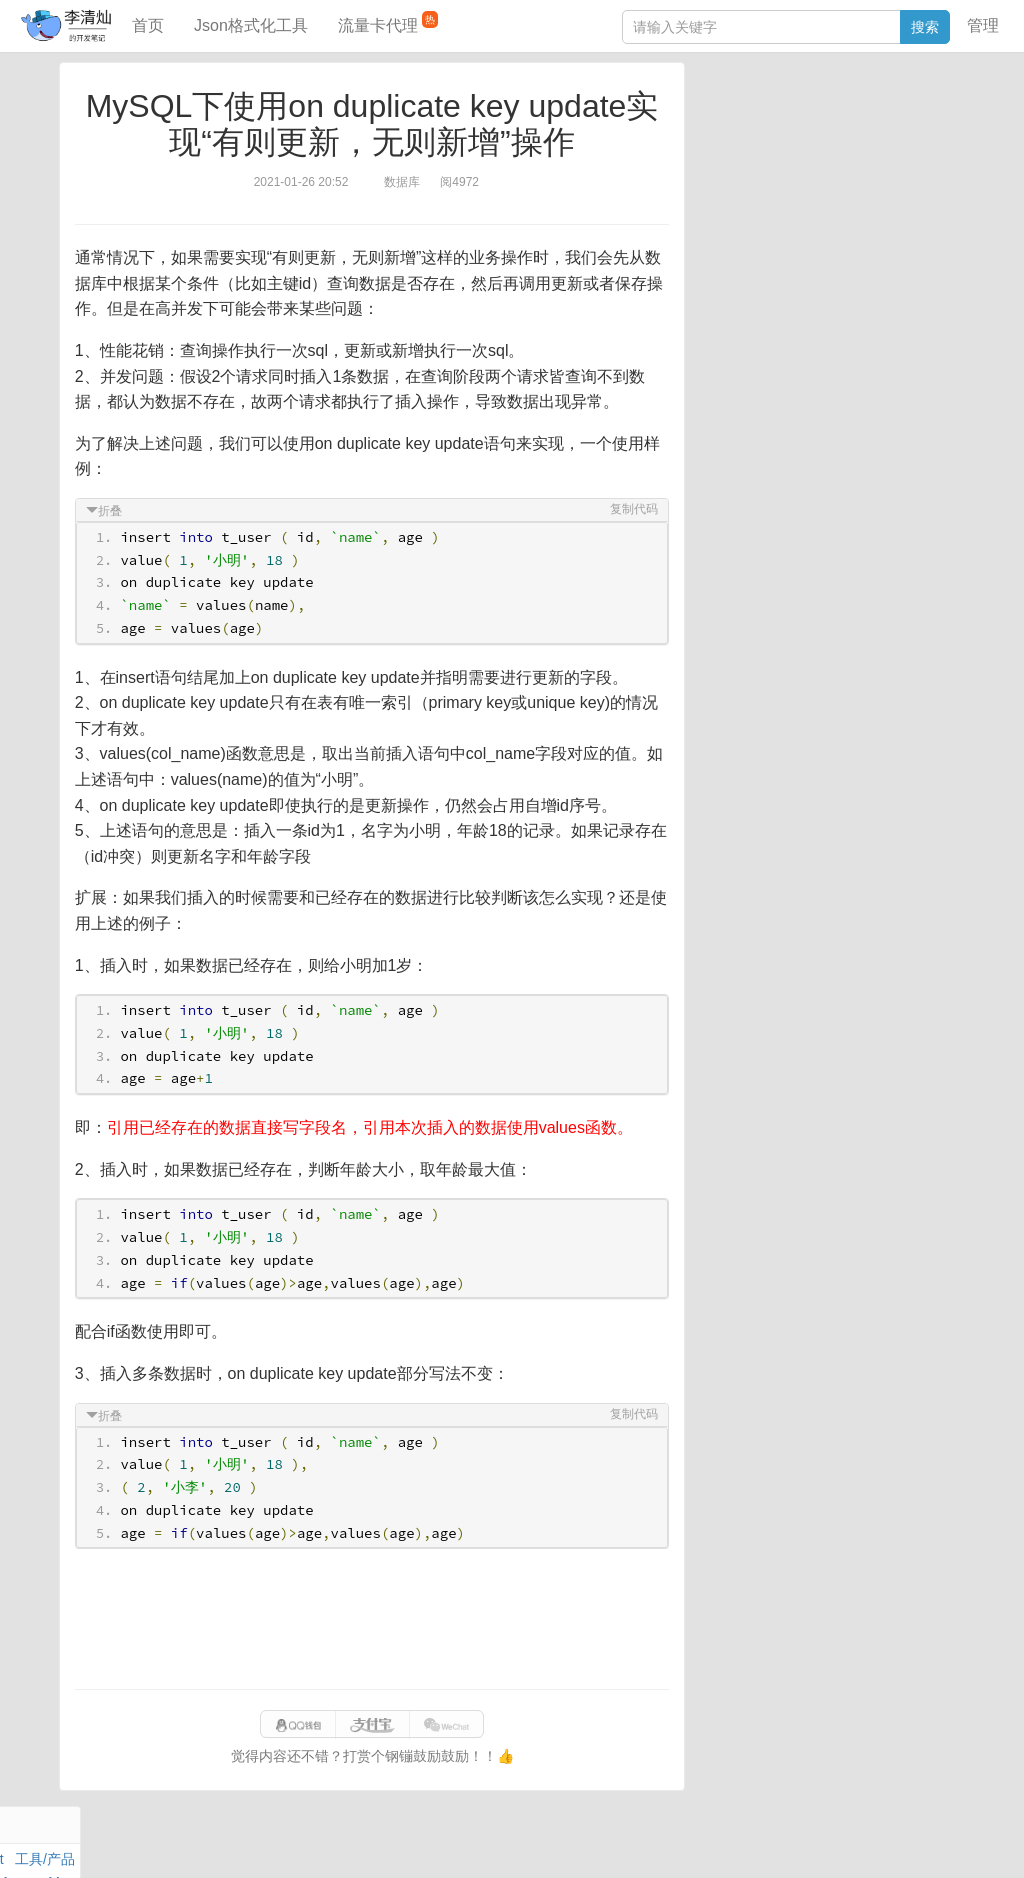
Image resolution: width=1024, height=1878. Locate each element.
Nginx (940, 161)
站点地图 (840, 1842)
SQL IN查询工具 (750, 317)
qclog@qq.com (581, 1842)
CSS (943, 184)
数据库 (793, 115)
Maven (904, 138)
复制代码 (633, 509)
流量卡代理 (388, 22)
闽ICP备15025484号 (432, 1842)
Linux (744, 184)
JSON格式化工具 (753, 287)
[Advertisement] (372, 1619)
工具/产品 (928, 115)
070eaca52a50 (759, 1842)
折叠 (111, 511)
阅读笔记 (728, 138)
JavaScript (795, 138)
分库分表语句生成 (756, 347)
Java (715, 115)
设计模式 (799, 184)
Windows (728, 161)
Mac (945, 138)
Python (860, 184)
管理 (983, 25)
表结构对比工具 (749, 377)
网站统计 (904, 1842)
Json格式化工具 (251, 25)
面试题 (855, 138)
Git (709, 184)
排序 (905, 184)
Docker (787, 161)
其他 (832, 161)
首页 (148, 25)
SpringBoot (856, 115)
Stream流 (884, 161)
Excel (717, 207)
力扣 (751, 115)
